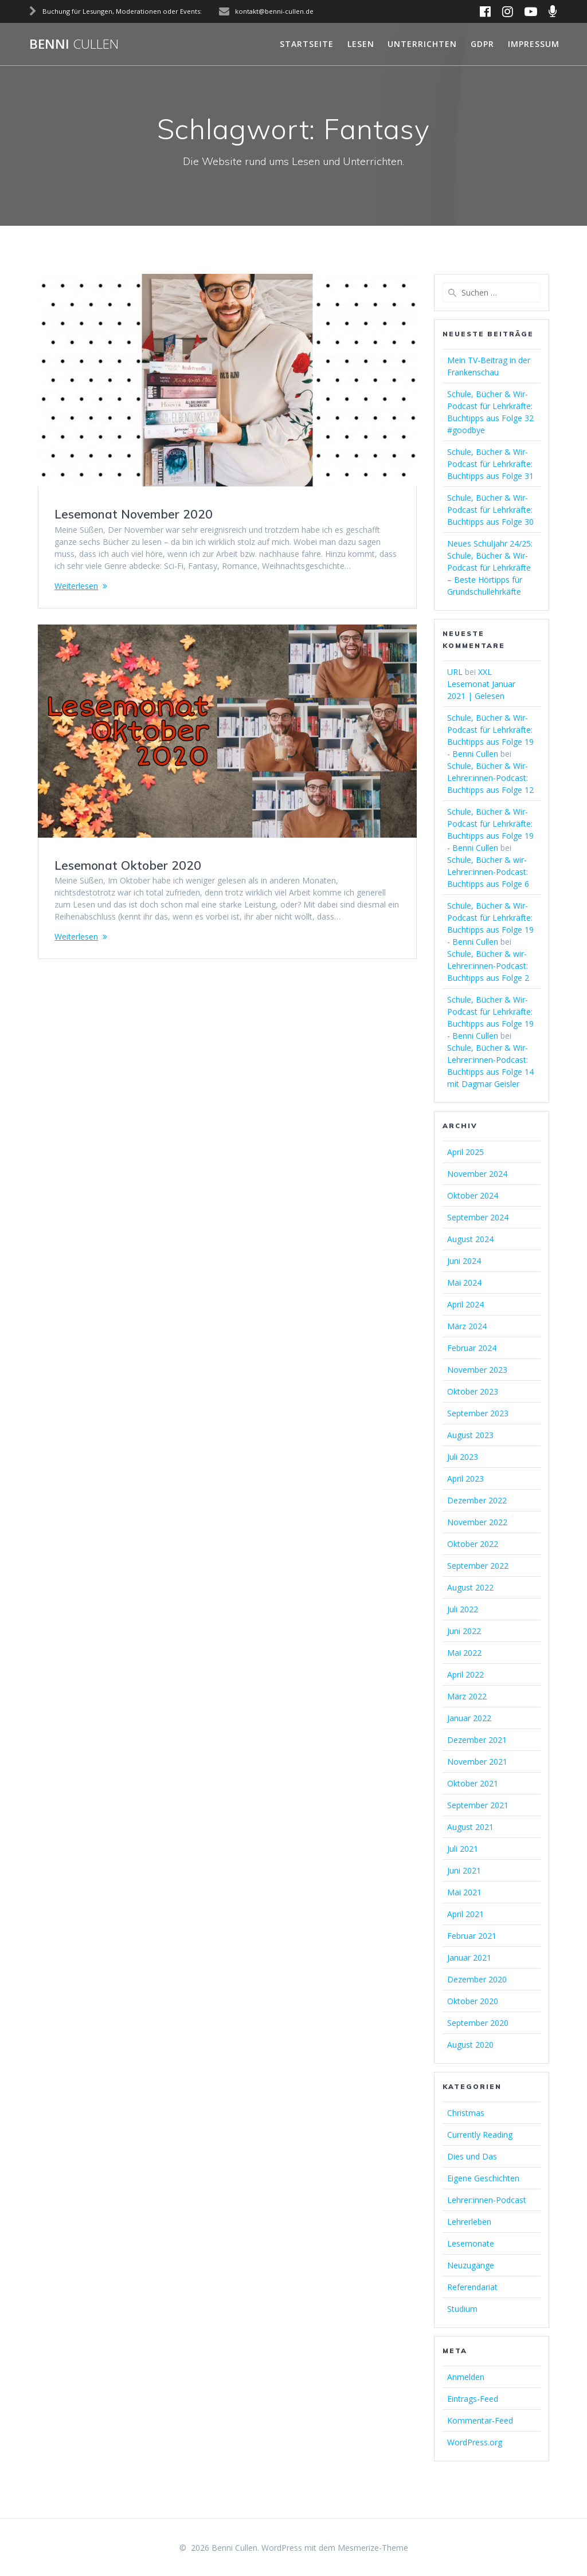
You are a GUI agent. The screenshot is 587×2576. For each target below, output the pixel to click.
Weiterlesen (76, 585)
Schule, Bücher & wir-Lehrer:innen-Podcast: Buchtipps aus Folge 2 (488, 965)
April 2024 (465, 1304)
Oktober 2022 (472, 1543)
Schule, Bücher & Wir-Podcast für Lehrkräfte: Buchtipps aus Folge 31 (490, 463)
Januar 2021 (469, 1957)
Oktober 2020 (472, 2001)
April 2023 (465, 1478)
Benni (74, 44)
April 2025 (465, 1151)
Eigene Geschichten (483, 2178)
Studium (462, 2308)
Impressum (533, 43)
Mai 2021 (464, 1892)
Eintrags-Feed (472, 2398)
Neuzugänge (470, 2265)
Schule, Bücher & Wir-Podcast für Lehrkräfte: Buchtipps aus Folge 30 (490, 509)
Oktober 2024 (472, 1195)
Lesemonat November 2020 (133, 513)
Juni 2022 (464, 1630)
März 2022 (467, 1696)
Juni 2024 (464, 1260)
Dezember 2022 (477, 1500)
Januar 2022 (469, 1718)
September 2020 (477, 2022)
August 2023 (470, 1435)
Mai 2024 (464, 1282)
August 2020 (470, 2044)
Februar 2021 (471, 1935)
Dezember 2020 (477, 1979)
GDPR (482, 43)
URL (455, 671)
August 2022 (470, 1587)
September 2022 (477, 1565)
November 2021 (477, 1761)
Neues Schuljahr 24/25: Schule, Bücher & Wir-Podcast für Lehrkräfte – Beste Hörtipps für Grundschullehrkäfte (490, 567)
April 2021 (465, 1914)
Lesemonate (470, 2243)
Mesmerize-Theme (373, 2547)
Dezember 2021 (477, 1739)
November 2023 (477, 1369)
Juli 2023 (462, 1456)
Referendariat (472, 2287)
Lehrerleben (469, 2221)
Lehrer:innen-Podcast (486, 2199)
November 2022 (477, 1522)
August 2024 (470, 1239)
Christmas (465, 2112)
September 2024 (477, 1217)
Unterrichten (422, 43)
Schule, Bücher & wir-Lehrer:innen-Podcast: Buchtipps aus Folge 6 (488, 871)
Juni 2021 (464, 1870)
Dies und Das (472, 2156)
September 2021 (477, 1805)
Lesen (360, 43)
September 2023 (477, 1413)
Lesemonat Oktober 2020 (127, 865)
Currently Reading (479, 2134)
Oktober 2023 (472, 1391)
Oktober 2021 (472, 1783)
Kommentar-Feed (480, 2420)
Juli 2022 (462, 1609)
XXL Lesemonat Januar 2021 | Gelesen (481, 683)
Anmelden (465, 2376)
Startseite (307, 43)
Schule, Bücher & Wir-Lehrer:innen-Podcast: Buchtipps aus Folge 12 (490, 777)
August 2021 (470, 1826)
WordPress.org (474, 2442)
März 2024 (467, 1326)
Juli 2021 (462, 1848)
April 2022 (465, 1674)
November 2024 (477, 1173)
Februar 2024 (471, 1347)
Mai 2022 (464, 1652)
